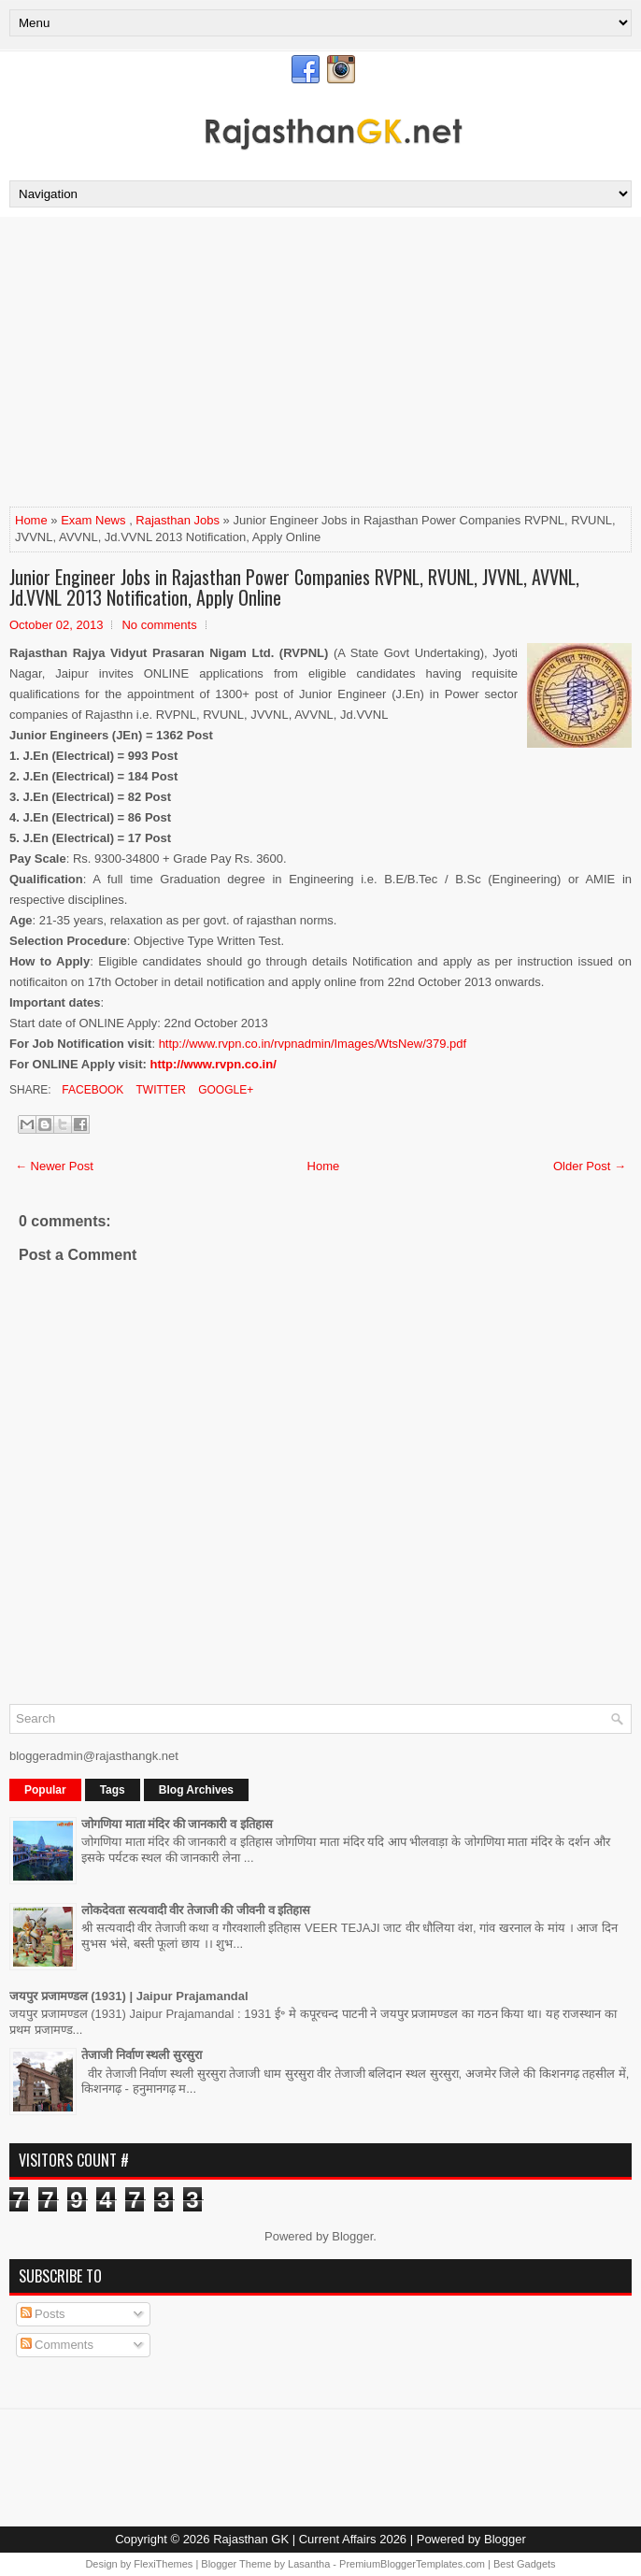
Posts (43, 2314)
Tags (112, 1789)
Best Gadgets (524, 2563)
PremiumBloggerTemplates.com (412, 2563)
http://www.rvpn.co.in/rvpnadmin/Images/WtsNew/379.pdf (312, 1044)
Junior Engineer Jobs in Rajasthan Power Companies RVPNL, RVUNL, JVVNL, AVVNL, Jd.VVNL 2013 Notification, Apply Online (294, 587)
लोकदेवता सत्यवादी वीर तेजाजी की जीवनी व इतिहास (195, 1910)
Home (31, 520)
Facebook (91, 1089)
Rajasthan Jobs (177, 520)
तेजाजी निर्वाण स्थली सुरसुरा (141, 2055)
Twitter (159, 1089)
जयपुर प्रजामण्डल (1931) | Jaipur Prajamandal (129, 1996)
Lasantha (309, 2563)
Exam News (93, 520)
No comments (158, 625)
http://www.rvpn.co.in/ (213, 1064)
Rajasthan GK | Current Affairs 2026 (309, 2539)
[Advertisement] (320, 366)
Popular (45, 1789)
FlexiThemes (163, 2563)
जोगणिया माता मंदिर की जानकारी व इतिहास (177, 1824)
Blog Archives (196, 1789)
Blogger (352, 2236)
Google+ (224, 1089)
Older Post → (589, 1166)
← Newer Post (54, 1166)
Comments (57, 2345)
